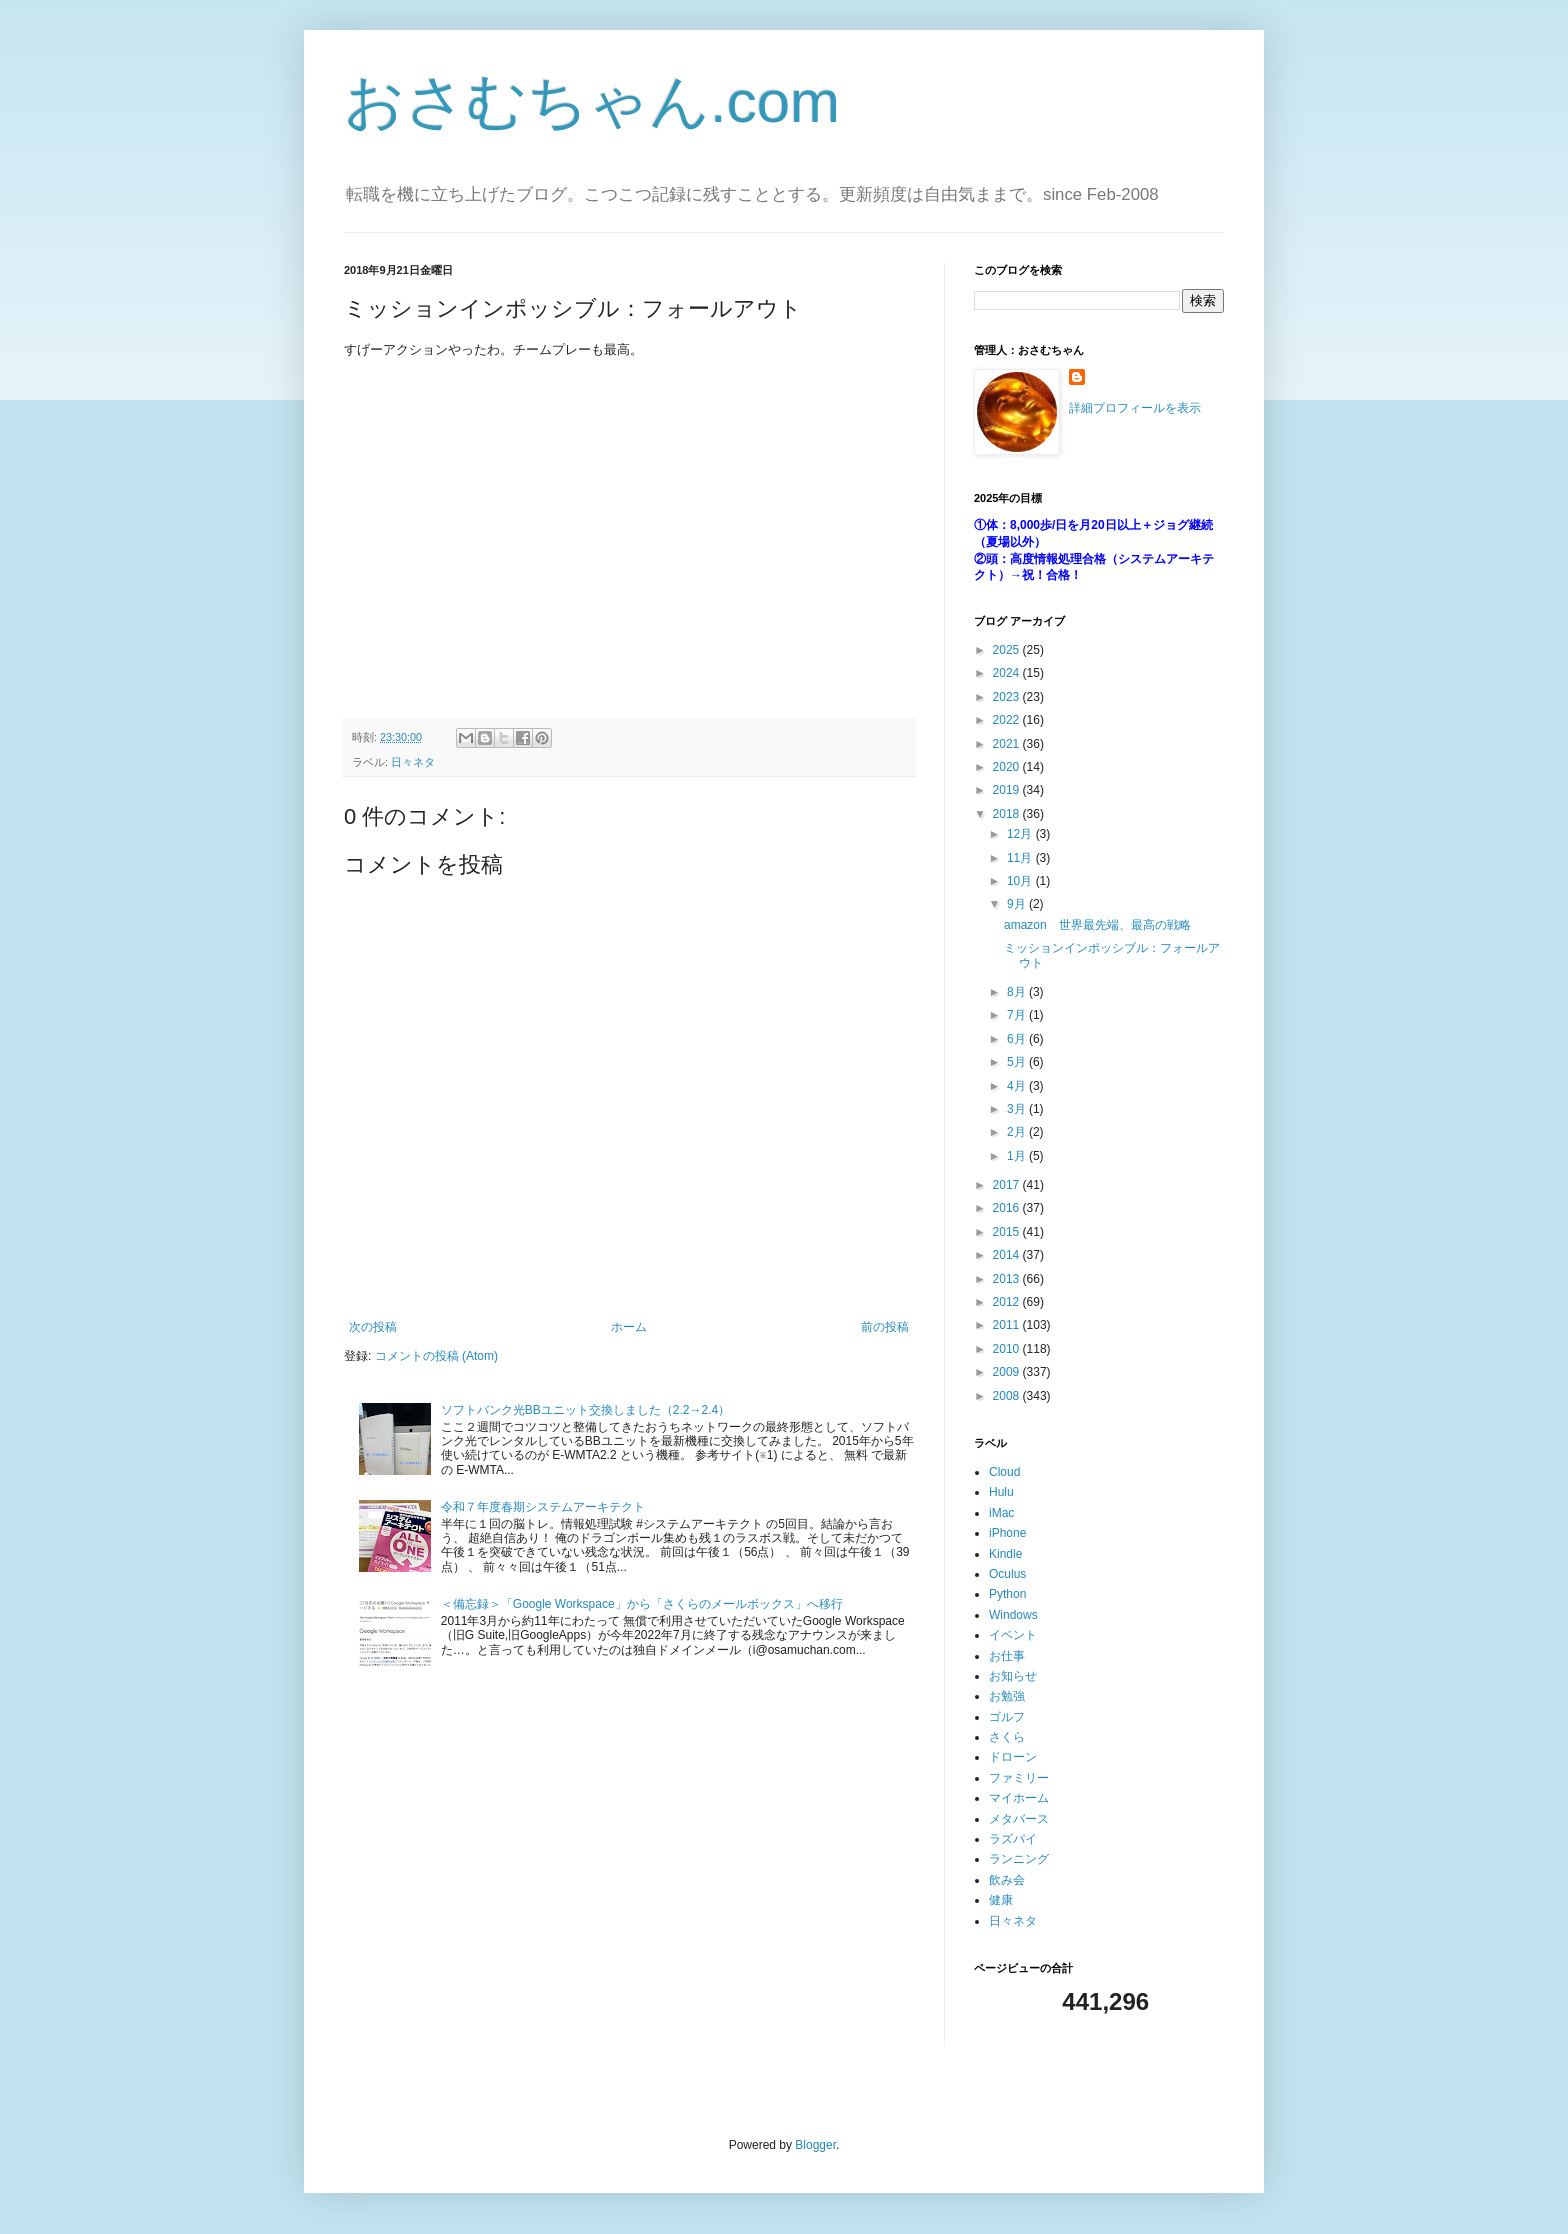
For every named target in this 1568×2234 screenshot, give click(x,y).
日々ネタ (413, 762)
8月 (1018, 992)
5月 (1018, 1062)
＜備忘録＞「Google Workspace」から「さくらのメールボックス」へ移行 (642, 1604)
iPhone (1007, 1533)
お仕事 (1007, 1656)
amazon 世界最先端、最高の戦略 (1097, 925)
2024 (1008, 673)
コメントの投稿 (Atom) (436, 1356)
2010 (1008, 1349)
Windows (1013, 1615)
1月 (1018, 1156)
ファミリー (1019, 1778)
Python (1007, 1594)
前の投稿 (885, 1327)
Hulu (1001, 1492)
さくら (1007, 1737)
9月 (1018, 904)
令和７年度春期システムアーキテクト (543, 1507)
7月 (1018, 1015)
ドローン (1013, 1757)
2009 (1008, 1372)
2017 (1008, 1185)
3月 (1018, 1109)
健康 (1001, 1900)
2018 (1008, 814)
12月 (1021, 834)
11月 (1021, 858)
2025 (1008, 650)
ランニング (1019, 1859)
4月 (1018, 1086)
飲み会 (1007, 1880)
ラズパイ (1013, 1839)
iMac (1001, 1513)
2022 (1008, 720)
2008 (1008, 1396)
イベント (1013, 1635)
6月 (1018, 1039)
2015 (1008, 1232)
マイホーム (1019, 1798)
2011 (1008, 1325)
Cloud (1004, 1472)
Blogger (815, 2145)
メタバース (1019, 1819)
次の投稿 (373, 1327)
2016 (1008, 1208)
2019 (1008, 790)
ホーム (629, 1327)
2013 (1008, 1279)
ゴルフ (1007, 1717)
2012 (1008, 1302)
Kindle (1005, 1554)
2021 (1008, 744)
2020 (1008, 767)
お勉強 (1007, 1696)
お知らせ (1013, 1676)
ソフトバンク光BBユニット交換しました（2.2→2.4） (585, 1410)
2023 (1008, 697)
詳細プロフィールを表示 (1135, 408)
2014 (1008, 1255)
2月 (1018, 1132)
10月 (1021, 881)
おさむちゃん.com (592, 101)
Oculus (1007, 1574)
